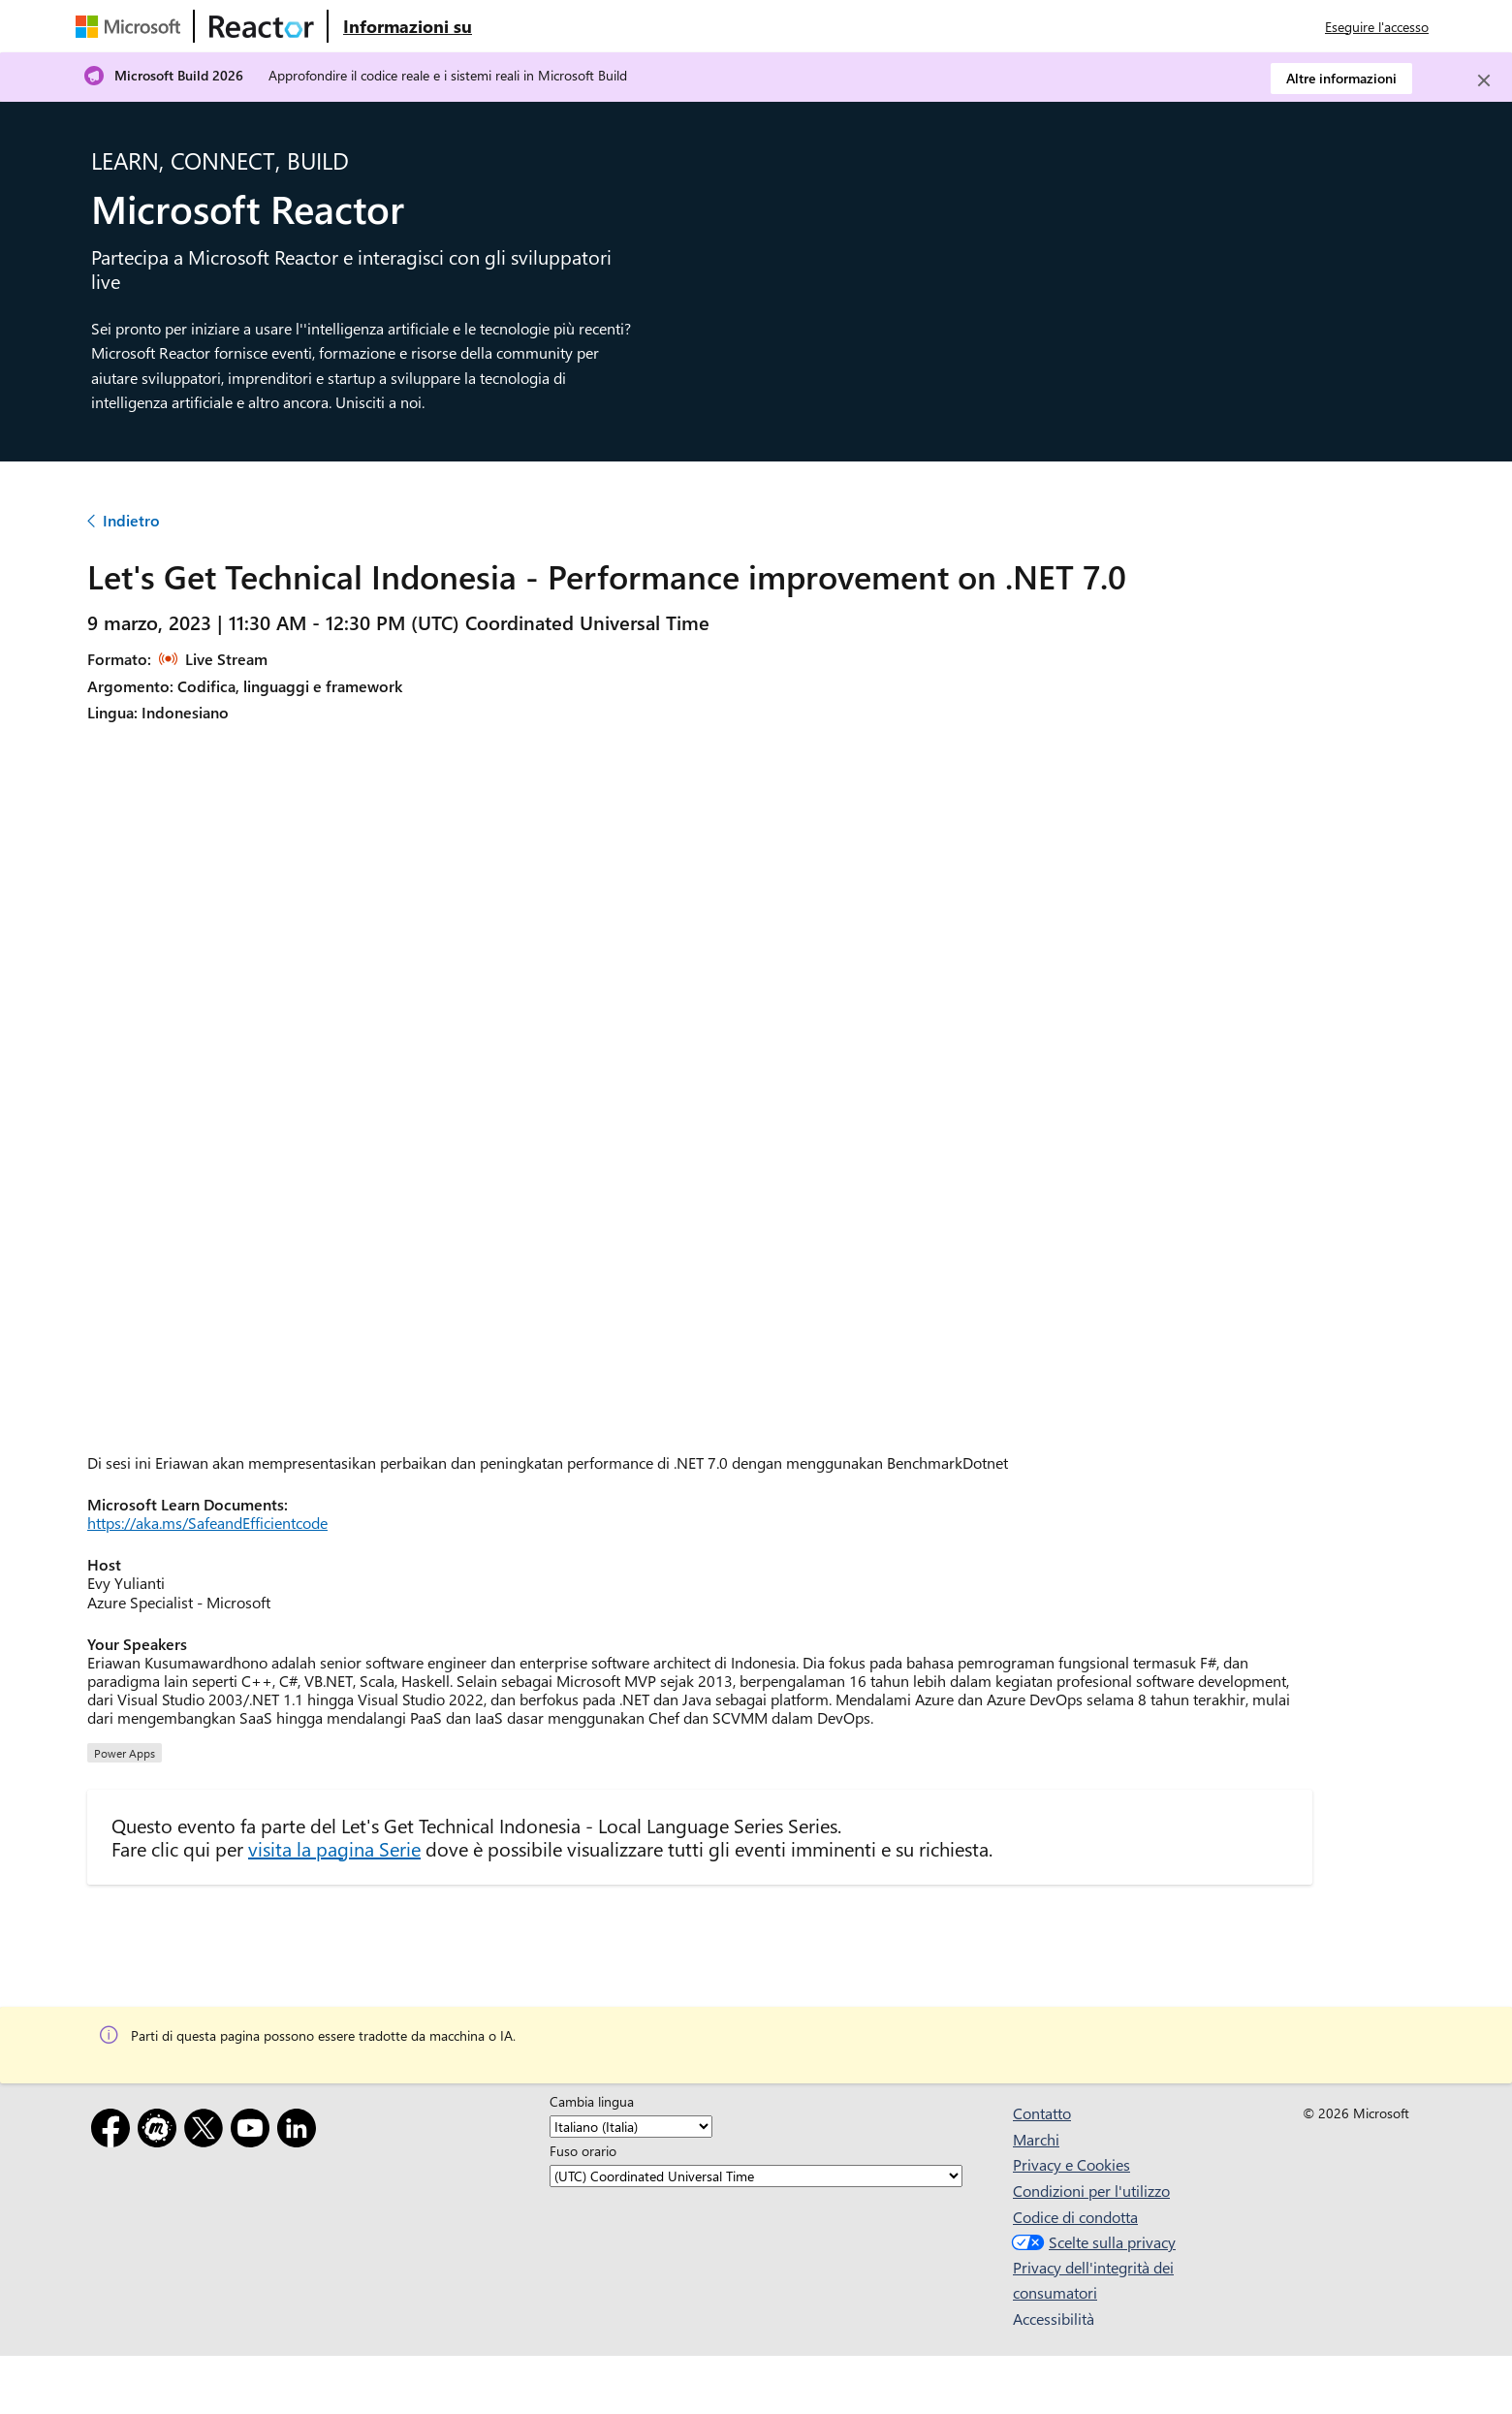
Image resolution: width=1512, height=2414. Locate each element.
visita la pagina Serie (334, 1848)
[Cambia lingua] (631, 2126)
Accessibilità (1053, 2318)
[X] (207, 2131)
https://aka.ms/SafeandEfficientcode (207, 1522)
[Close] (1483, 80)
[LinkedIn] (300, 2131)
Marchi (1036, 2139)
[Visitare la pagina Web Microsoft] (132, 26)
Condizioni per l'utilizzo (1091, 2190)
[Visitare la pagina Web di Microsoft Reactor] (262, 26)
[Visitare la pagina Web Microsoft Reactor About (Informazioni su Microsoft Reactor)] (407, 26)
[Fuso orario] (756, 2176)
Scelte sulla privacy (1091, 2242)
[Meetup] (161, 2131)
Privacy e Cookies (1071, 2164)
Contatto (1042, 2113)
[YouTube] (254, 2131)
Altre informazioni (1341, 78)
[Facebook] (114, 2131)
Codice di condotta (1075, 2217)
